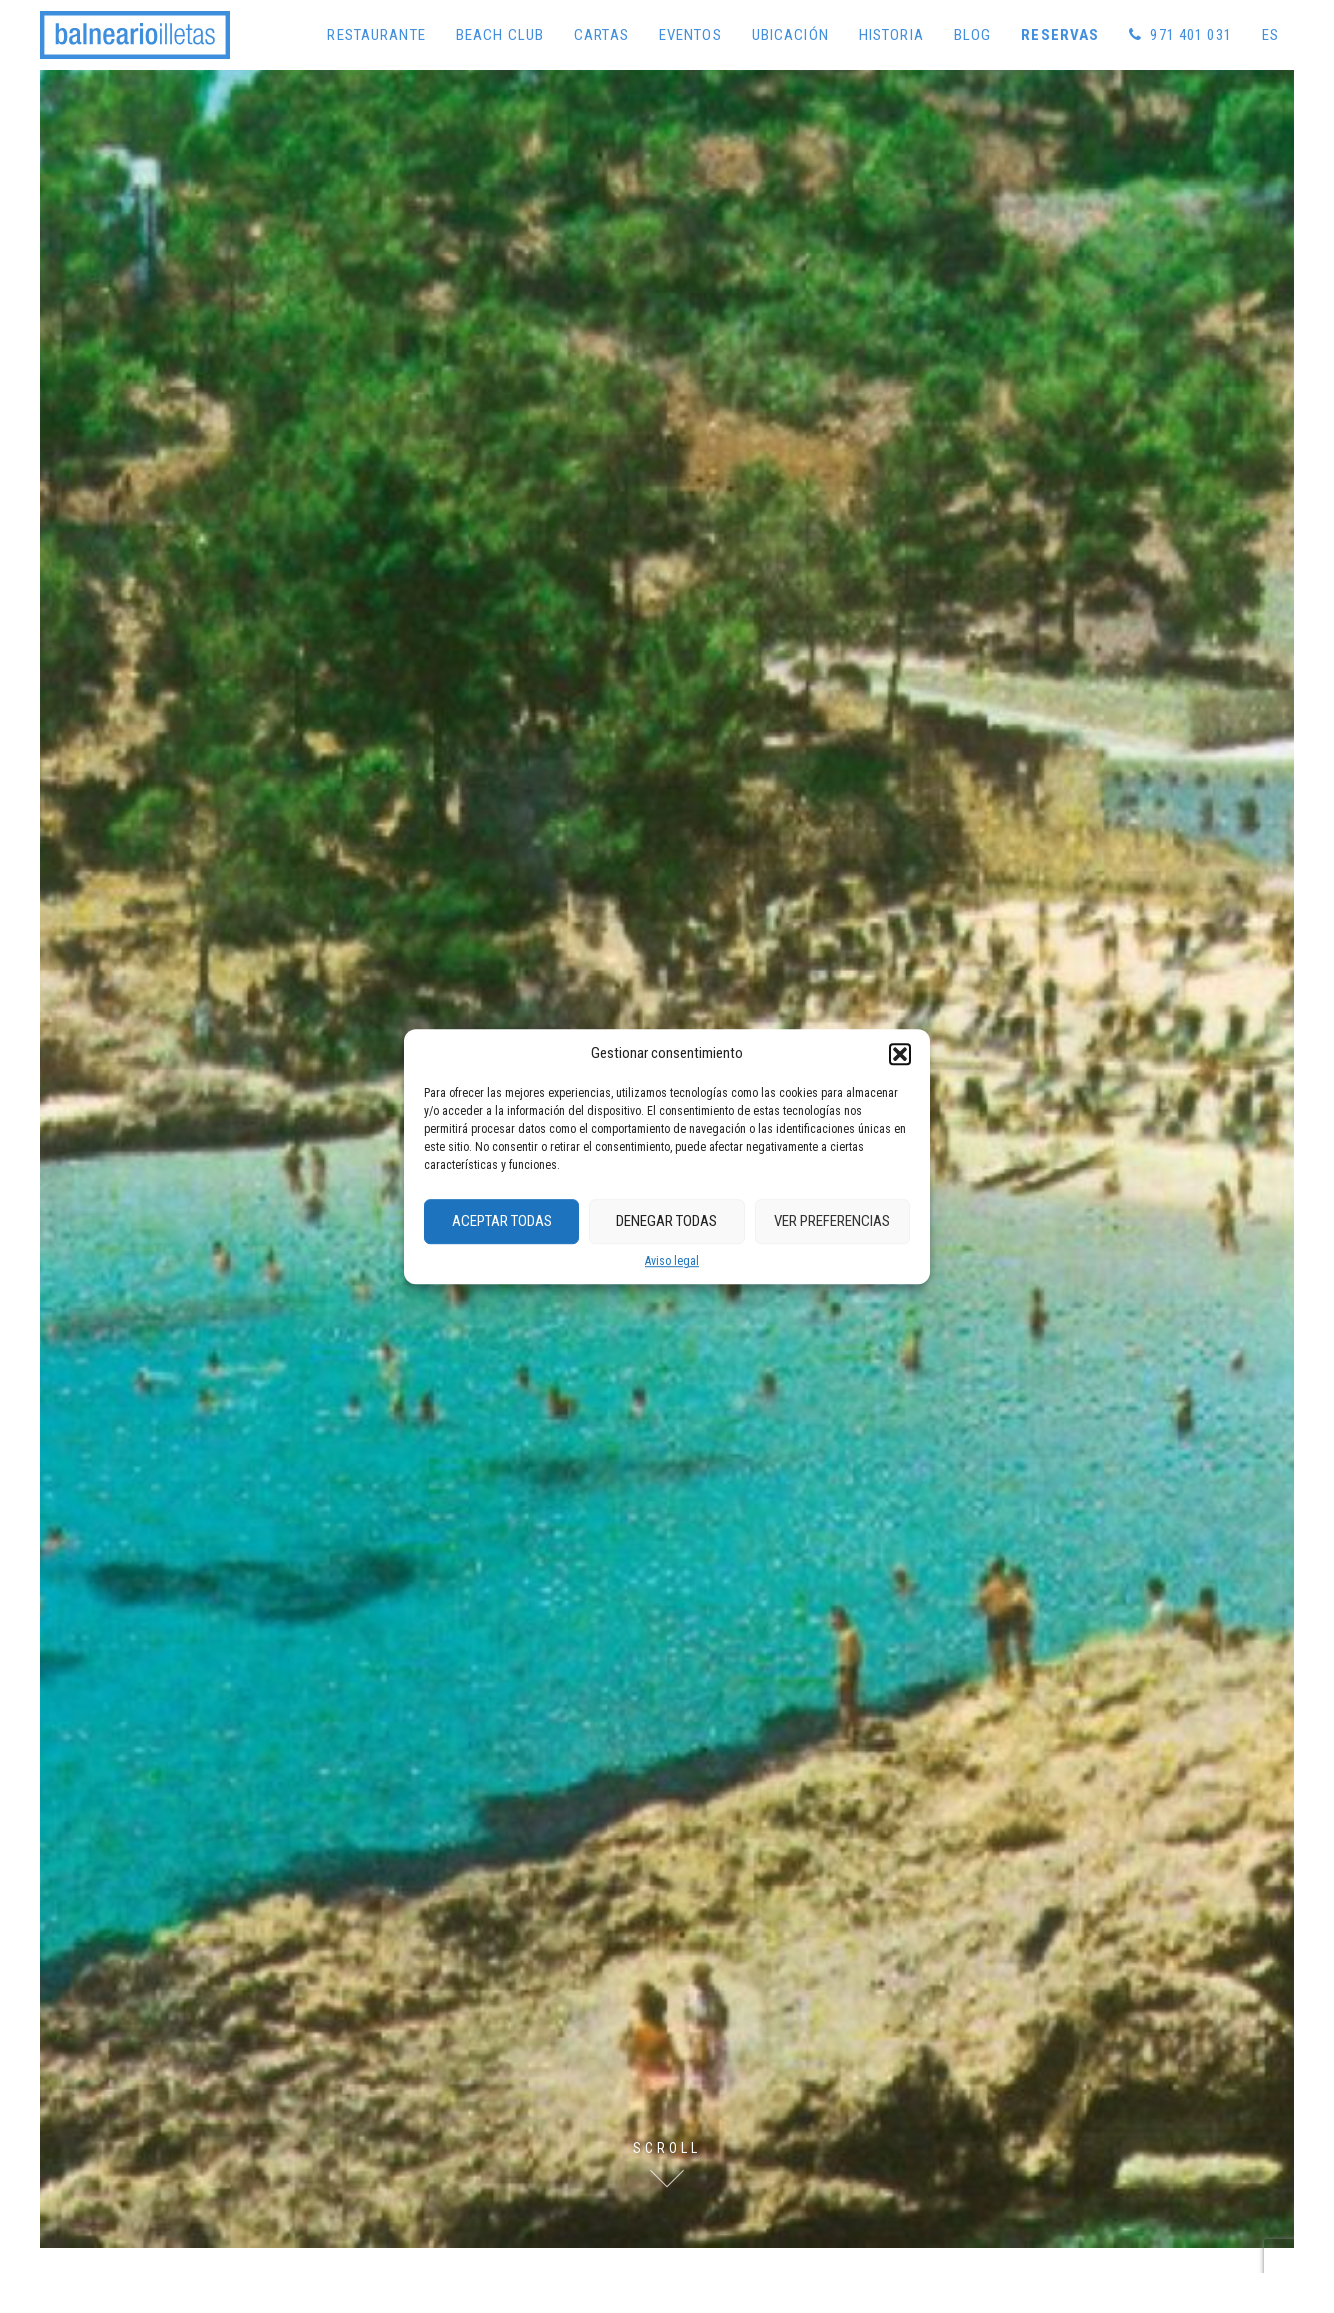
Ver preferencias (832, 1221)
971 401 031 (1180, 35)
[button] (900, 1054)
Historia (891, 35)
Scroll (667, 2148)
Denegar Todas (666, 1221)
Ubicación (790, 35)
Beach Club (500, 35)
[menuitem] (1270, 35)
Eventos (690, 35)
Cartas (601, 35)
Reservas (1060, 35)
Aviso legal (672, 1261)
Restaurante (376, 35)
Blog (973, 35)
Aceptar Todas (502, 1221)
